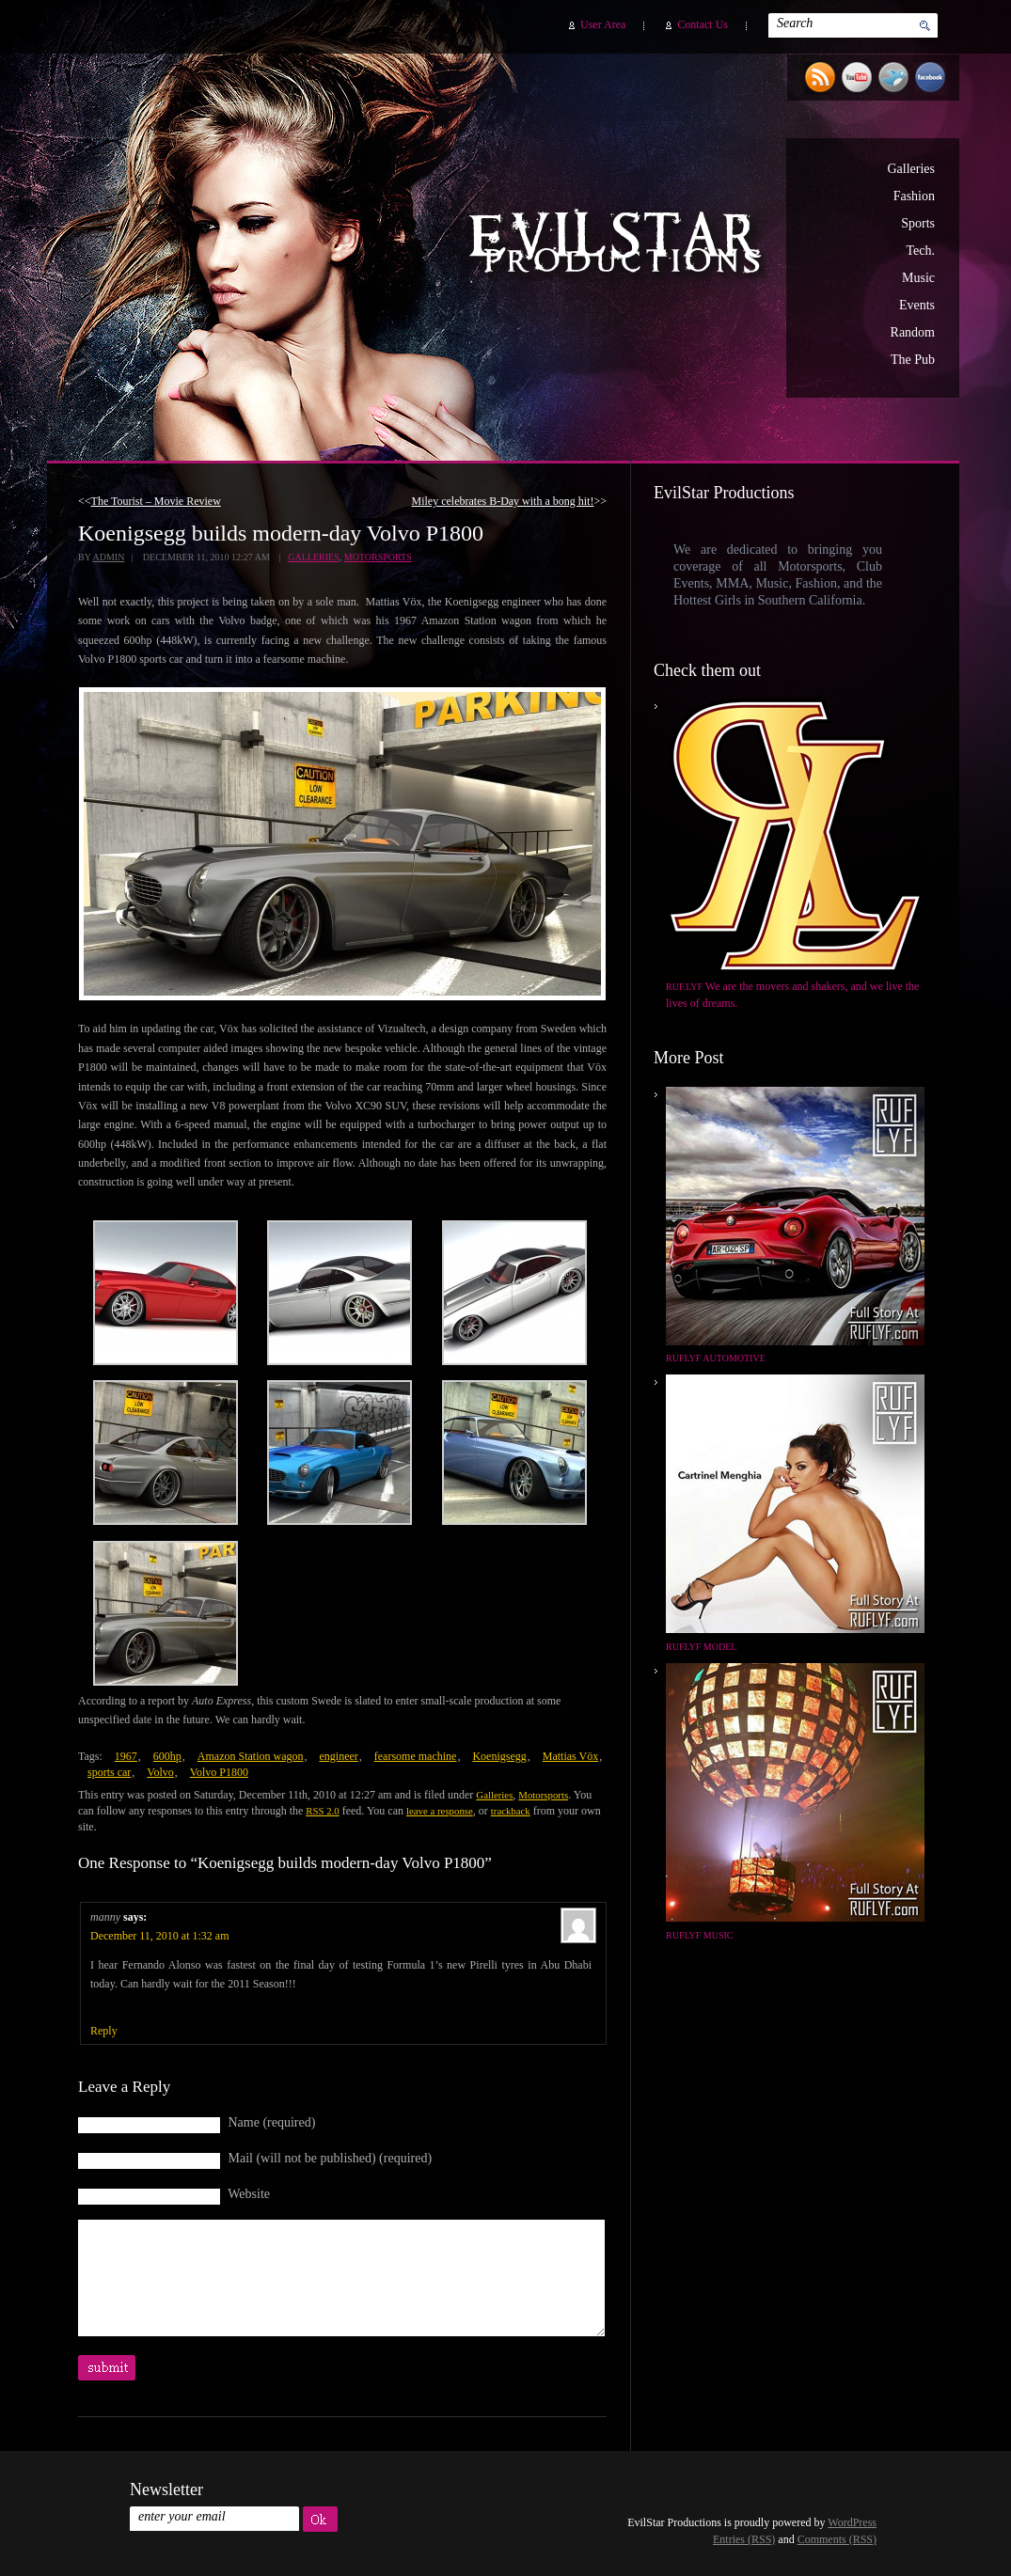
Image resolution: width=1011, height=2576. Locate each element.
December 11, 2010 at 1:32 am (159, 1935)
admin (108, 557)
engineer (338, 1756)
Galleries (911, 169)
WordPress (852, 2522)
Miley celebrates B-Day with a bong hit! (503, 501)
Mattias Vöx (570, 1756)
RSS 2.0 (322, 1810)
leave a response (439, 1810)
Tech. (920, 250)
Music (918, 278)
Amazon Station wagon (250, 1756)
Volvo (160, 1772)
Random (913, 332)
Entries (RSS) (744, 2539)
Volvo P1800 (219, 1772)
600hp (167, 1756)
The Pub (913, 360)
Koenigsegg (499, 1756)
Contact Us (702, 24)
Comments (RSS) (837, 2539)
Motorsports (378, 557)
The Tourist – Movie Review (156, 501)
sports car (109, 1772)
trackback (510, 1810)
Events (917, 305)
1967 (126, 1756)
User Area (602, 24)
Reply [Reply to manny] (104, 2030)
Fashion (914, 196)
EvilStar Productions (619, 245)
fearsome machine (415, 1756)
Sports (918, 223)
